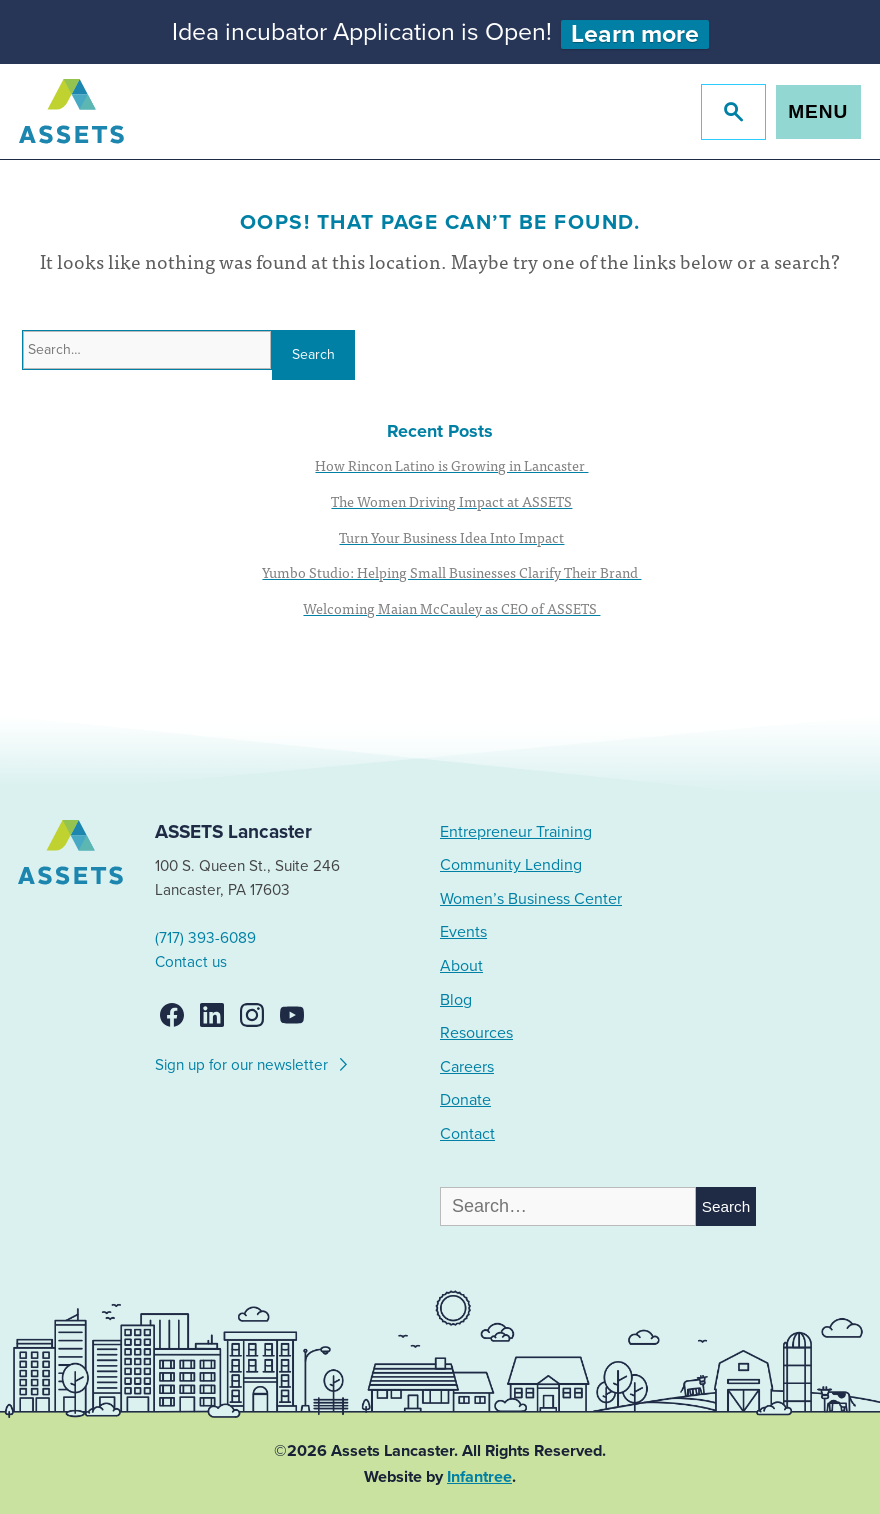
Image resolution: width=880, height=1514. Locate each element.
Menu (818, 111)
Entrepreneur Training (516, 832)
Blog (456, 1000)
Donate (465, 1100)
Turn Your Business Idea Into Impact (451, 537)
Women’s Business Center (531, 899)
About (461, 966)
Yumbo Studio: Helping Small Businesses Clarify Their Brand (451, 572)
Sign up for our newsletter (252, 1062)
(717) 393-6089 (205, 938)
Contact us (191, 962)
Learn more (635, 34)
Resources (476, 1033)
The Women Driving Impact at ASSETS (451, 501)
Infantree (479, 1477)
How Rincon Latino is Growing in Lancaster (451, 465)
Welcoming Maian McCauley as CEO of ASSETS (451, 608)
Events (463, 932)
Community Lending (511, 865)
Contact (467, 1134)
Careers (467, 1067)
